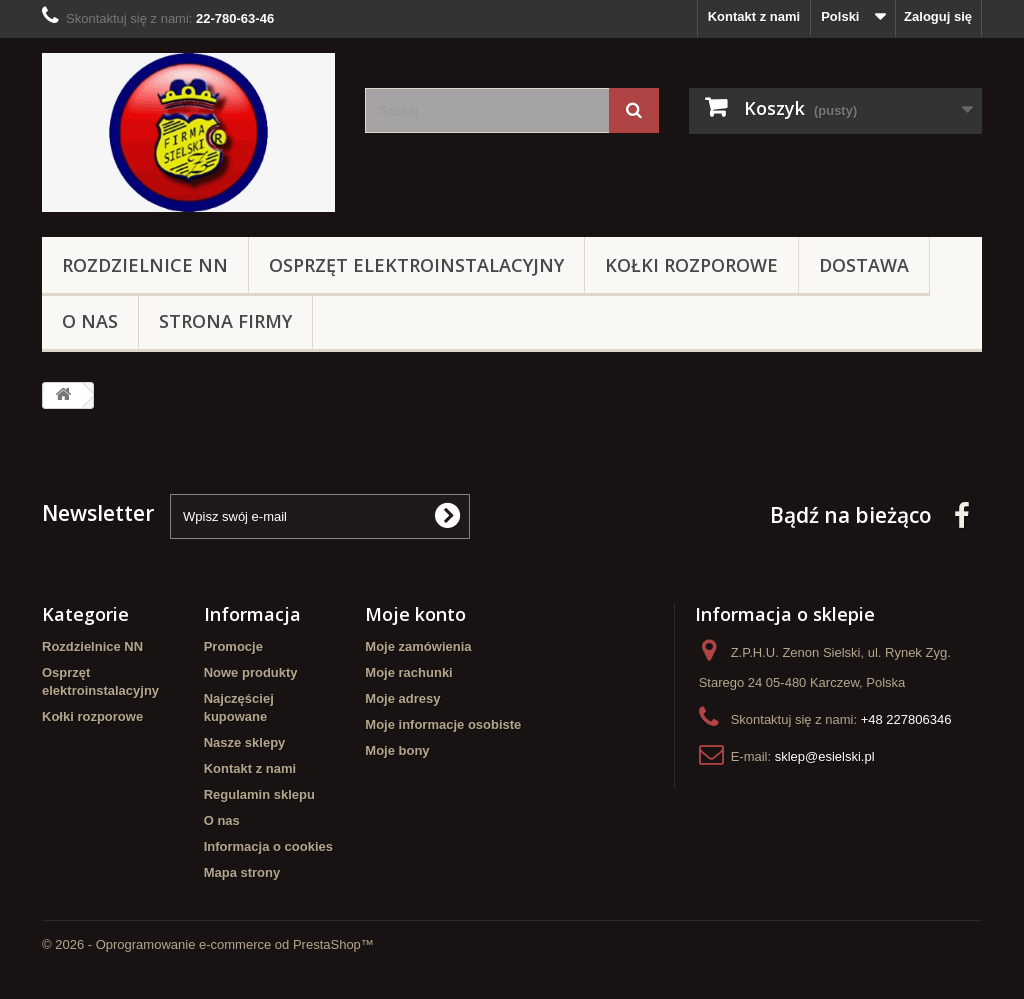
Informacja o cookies (268, 846)
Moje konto (415, 614)
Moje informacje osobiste (443, 724)
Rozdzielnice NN (145, 265)
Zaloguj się (938, 16)
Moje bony (397, 750)
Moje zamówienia (418, 646)
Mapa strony (242, 872)
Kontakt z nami (754, 16)
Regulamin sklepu (259, 794)
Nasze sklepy (245, 742)
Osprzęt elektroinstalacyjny (416, 265)
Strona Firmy (225, 321)
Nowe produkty (251, 672)
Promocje (233, 646)
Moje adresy (402, 698)
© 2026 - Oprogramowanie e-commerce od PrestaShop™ (208, 944)
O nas (90, 321)
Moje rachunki (408, 672)
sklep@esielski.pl (825, 756)
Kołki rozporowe (691, 265)
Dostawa (864, 265)
